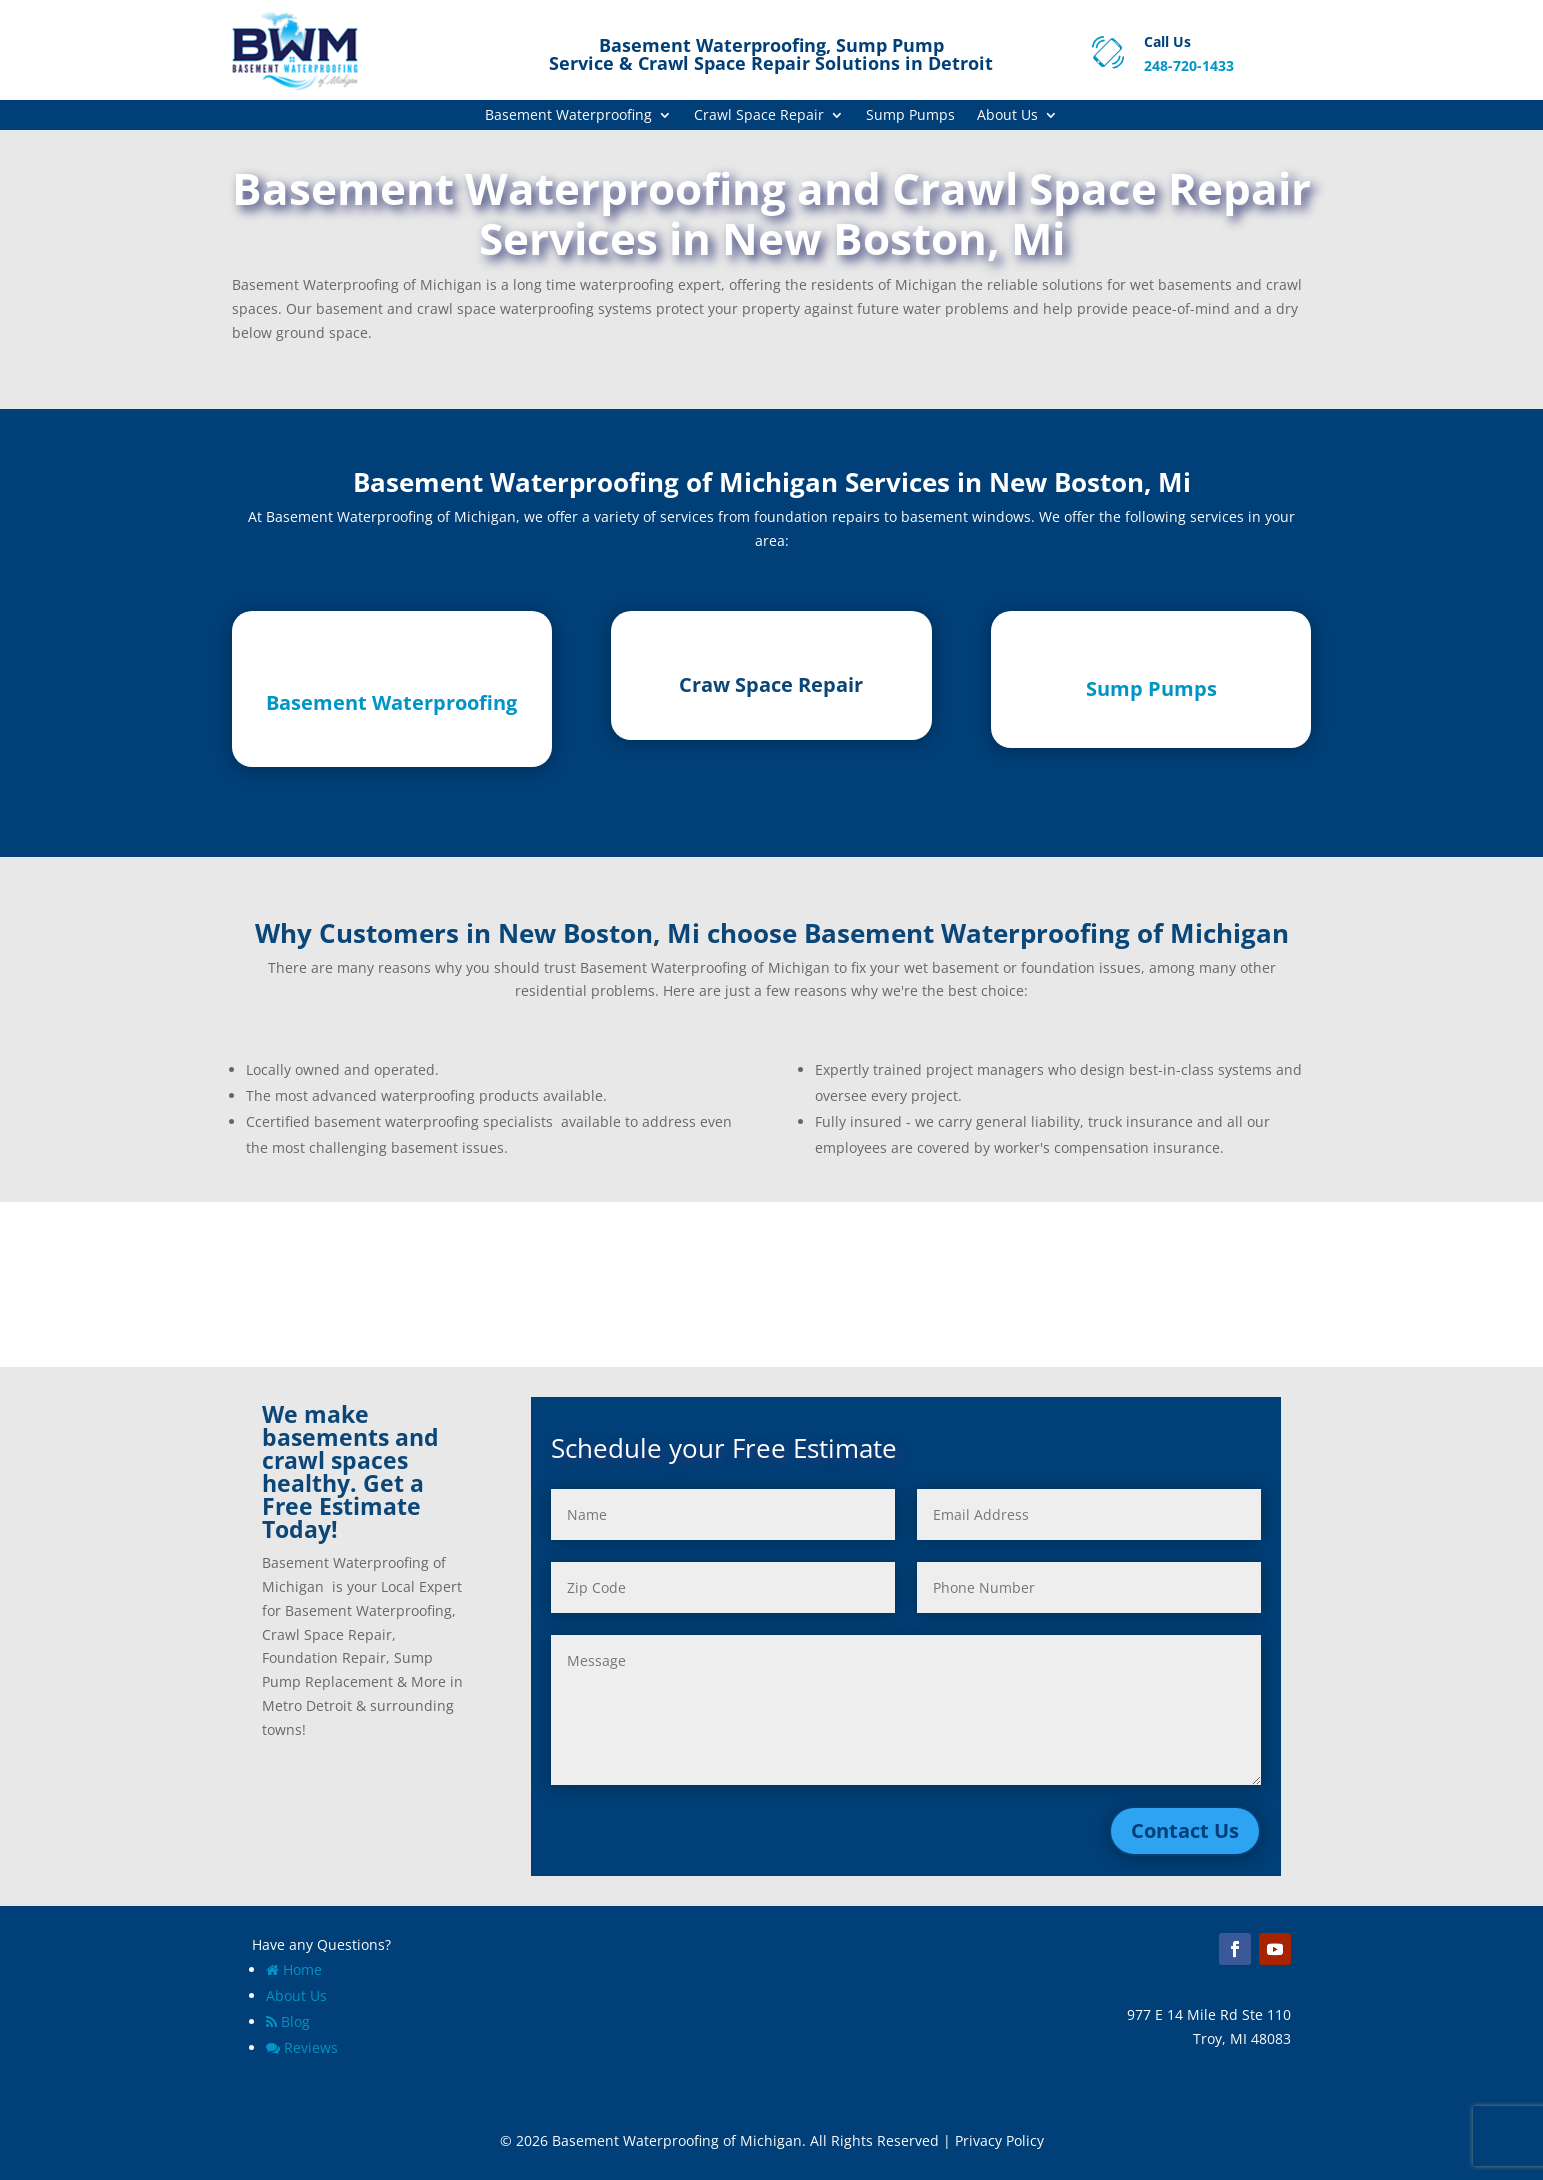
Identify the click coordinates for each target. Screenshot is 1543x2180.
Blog (288, 2021)
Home (294, 1969)
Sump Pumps (910, 116)
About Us (1007, 116)
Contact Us (1185, 1830)
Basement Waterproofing (568, 116)
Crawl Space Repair (759, 116)
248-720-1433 (1189, 65)
